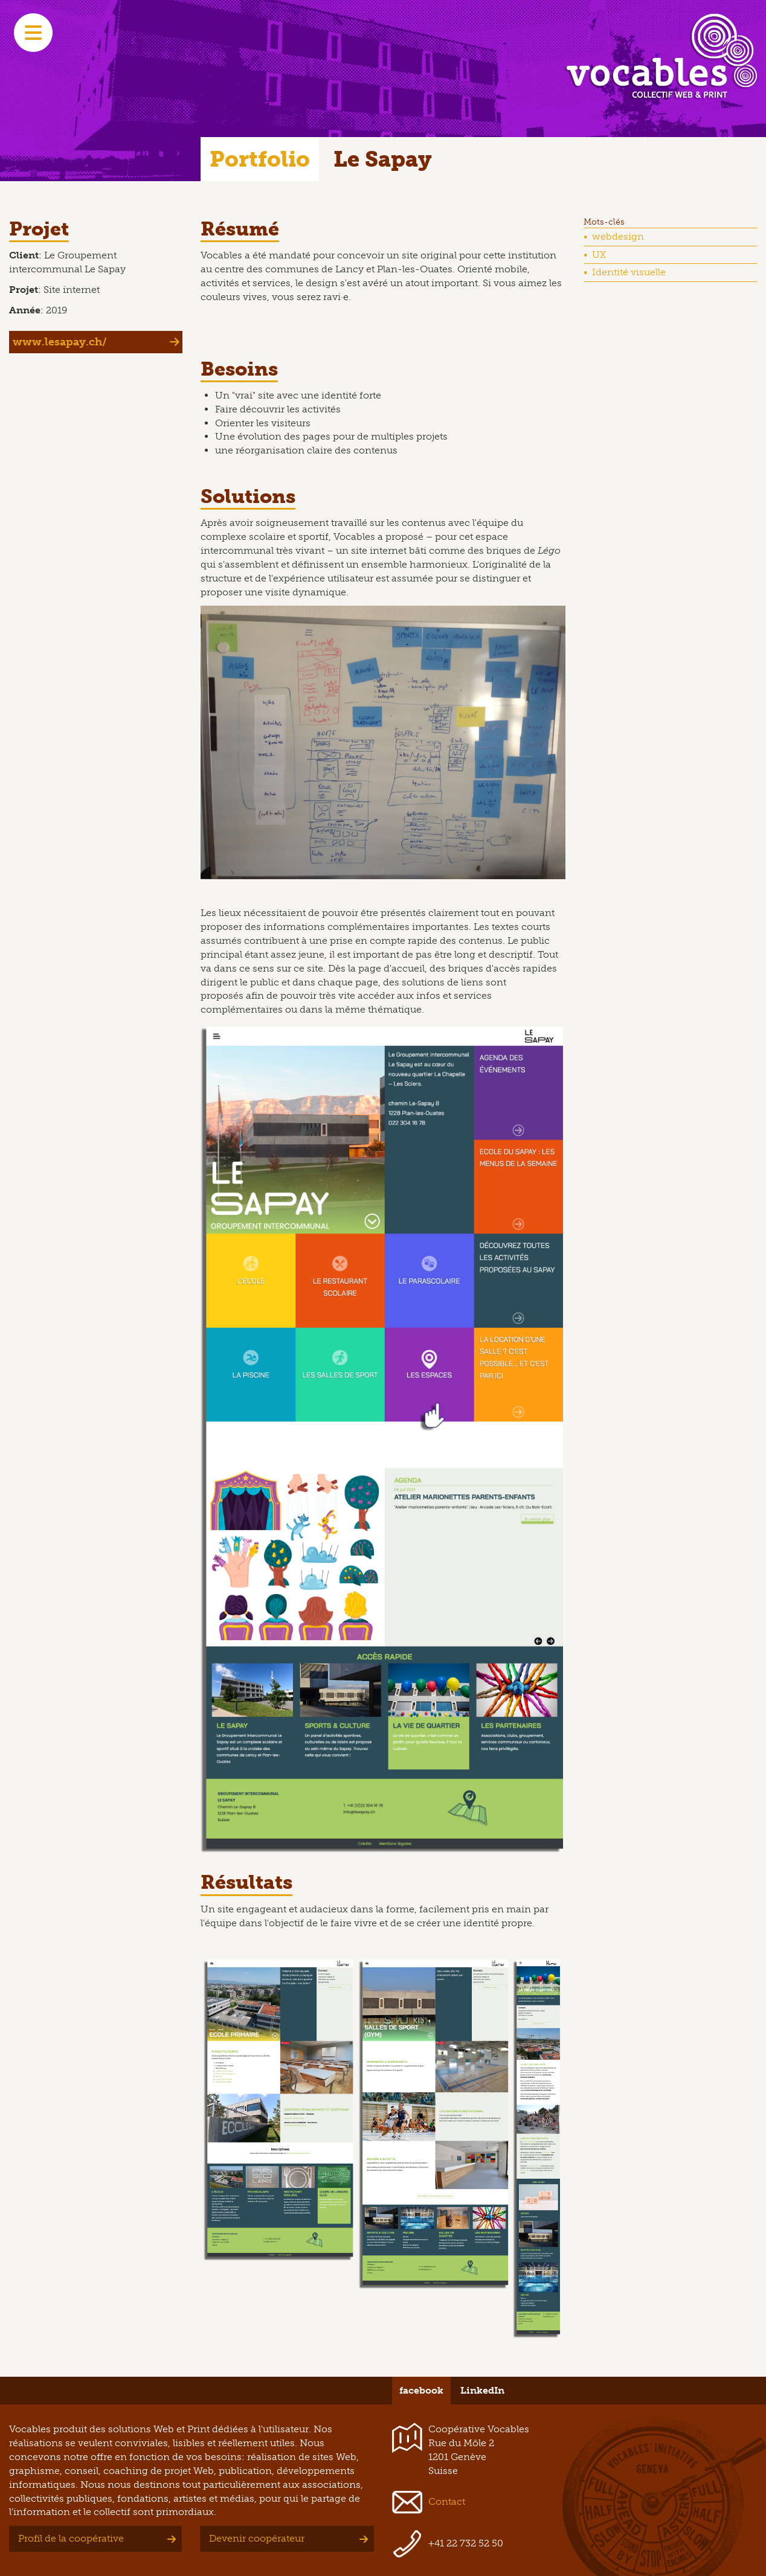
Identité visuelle (629, 272)
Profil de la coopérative (71, 2538)
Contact (446, 2501)
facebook (421, 2390)
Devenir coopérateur (256, 2538)
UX (599, 254)
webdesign (618, 236)
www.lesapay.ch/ (60, 341)
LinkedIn (482, 2390)
